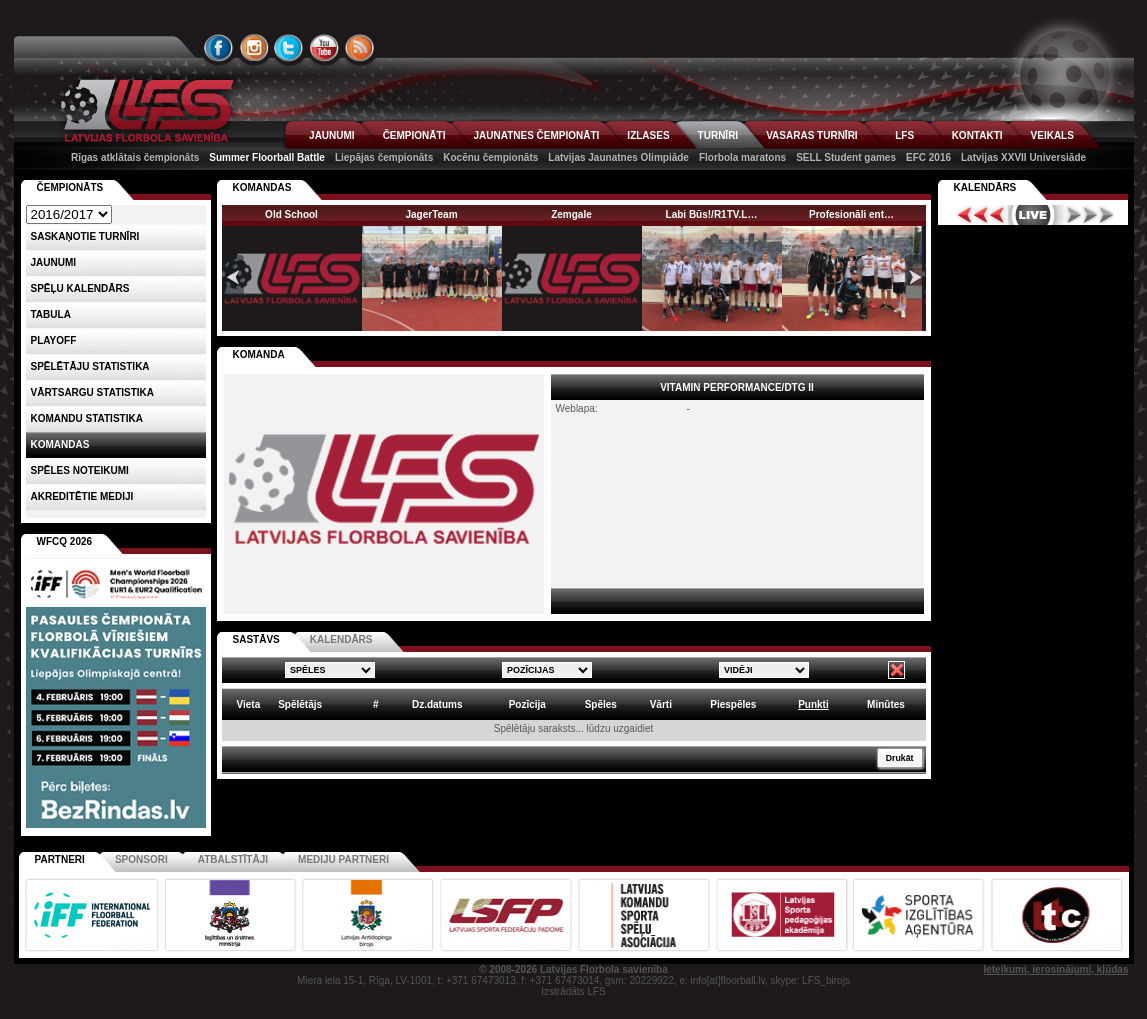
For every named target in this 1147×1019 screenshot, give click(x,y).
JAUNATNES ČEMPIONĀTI (536, 135)
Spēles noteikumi (80, 470)
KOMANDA (259, 354)
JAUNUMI (332, 135)
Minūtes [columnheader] (886, 704)
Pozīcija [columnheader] (527, 704)
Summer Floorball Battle (267, 157)
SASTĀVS (256, 639)
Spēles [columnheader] (601, 704)
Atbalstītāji (233, 859)
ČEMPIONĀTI (414, 135)
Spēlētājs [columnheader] (300, 704)
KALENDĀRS (341, 639)
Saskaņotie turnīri (85, 236)
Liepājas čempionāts (384, 157)
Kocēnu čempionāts (490, 157)
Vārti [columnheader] (661, 704)
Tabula (51, 314)
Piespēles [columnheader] (733, 704)
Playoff (54, 340)
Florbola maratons (742, 157)
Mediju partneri (343, 859)
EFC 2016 (928, 157)
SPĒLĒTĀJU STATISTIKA (90, 366)
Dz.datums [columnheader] (437, 704)
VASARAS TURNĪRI (811, 135)
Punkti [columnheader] (813, 704)
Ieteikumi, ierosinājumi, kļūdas (1055, 969)
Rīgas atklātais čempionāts (135, 157)
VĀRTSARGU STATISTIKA (93, 392)
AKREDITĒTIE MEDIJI (82, 496)
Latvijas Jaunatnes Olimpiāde (618, 157)
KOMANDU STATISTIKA (87, 418)
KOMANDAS (262, 187)
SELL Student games (846, 157)
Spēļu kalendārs (80, 288)
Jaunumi (54, 262)
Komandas (60, 444)
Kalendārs (985, 187)
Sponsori (141, 859)
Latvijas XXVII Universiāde (1023, 157)
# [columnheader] (376, 704)
